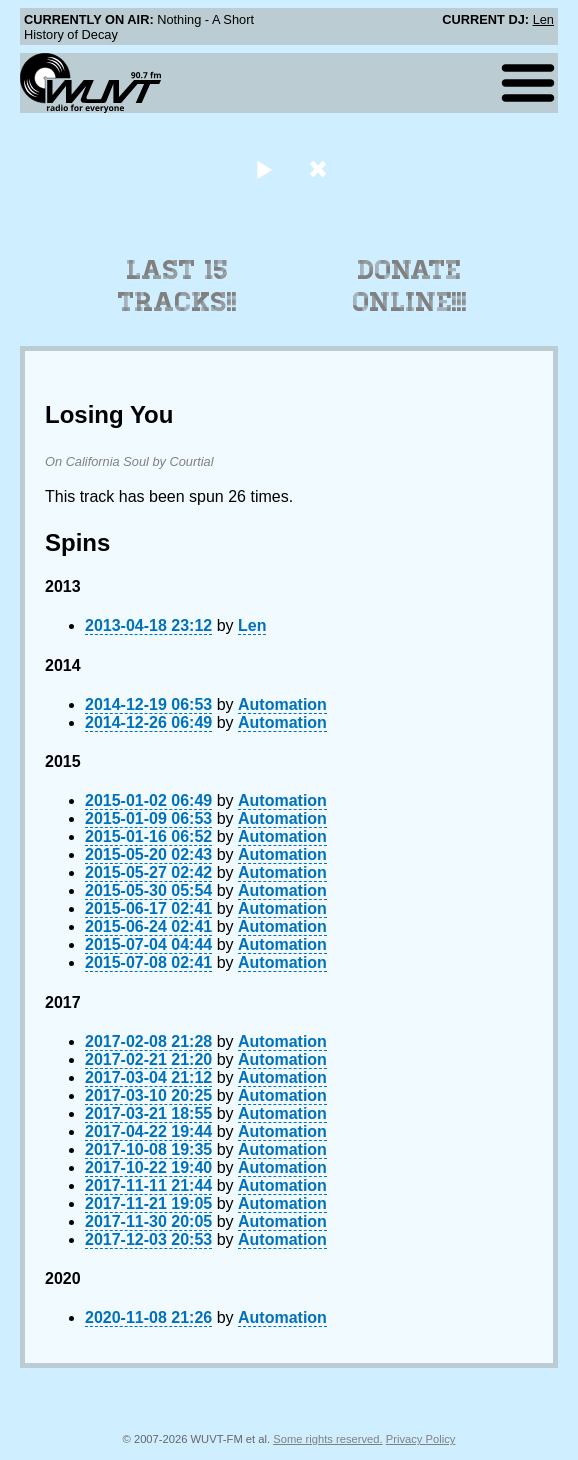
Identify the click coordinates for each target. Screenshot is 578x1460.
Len (543, 19)
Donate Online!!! (410, 286)
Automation (282, 704)
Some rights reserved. (327, 1439)
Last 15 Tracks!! (177, 286)
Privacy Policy (421, 1439)
